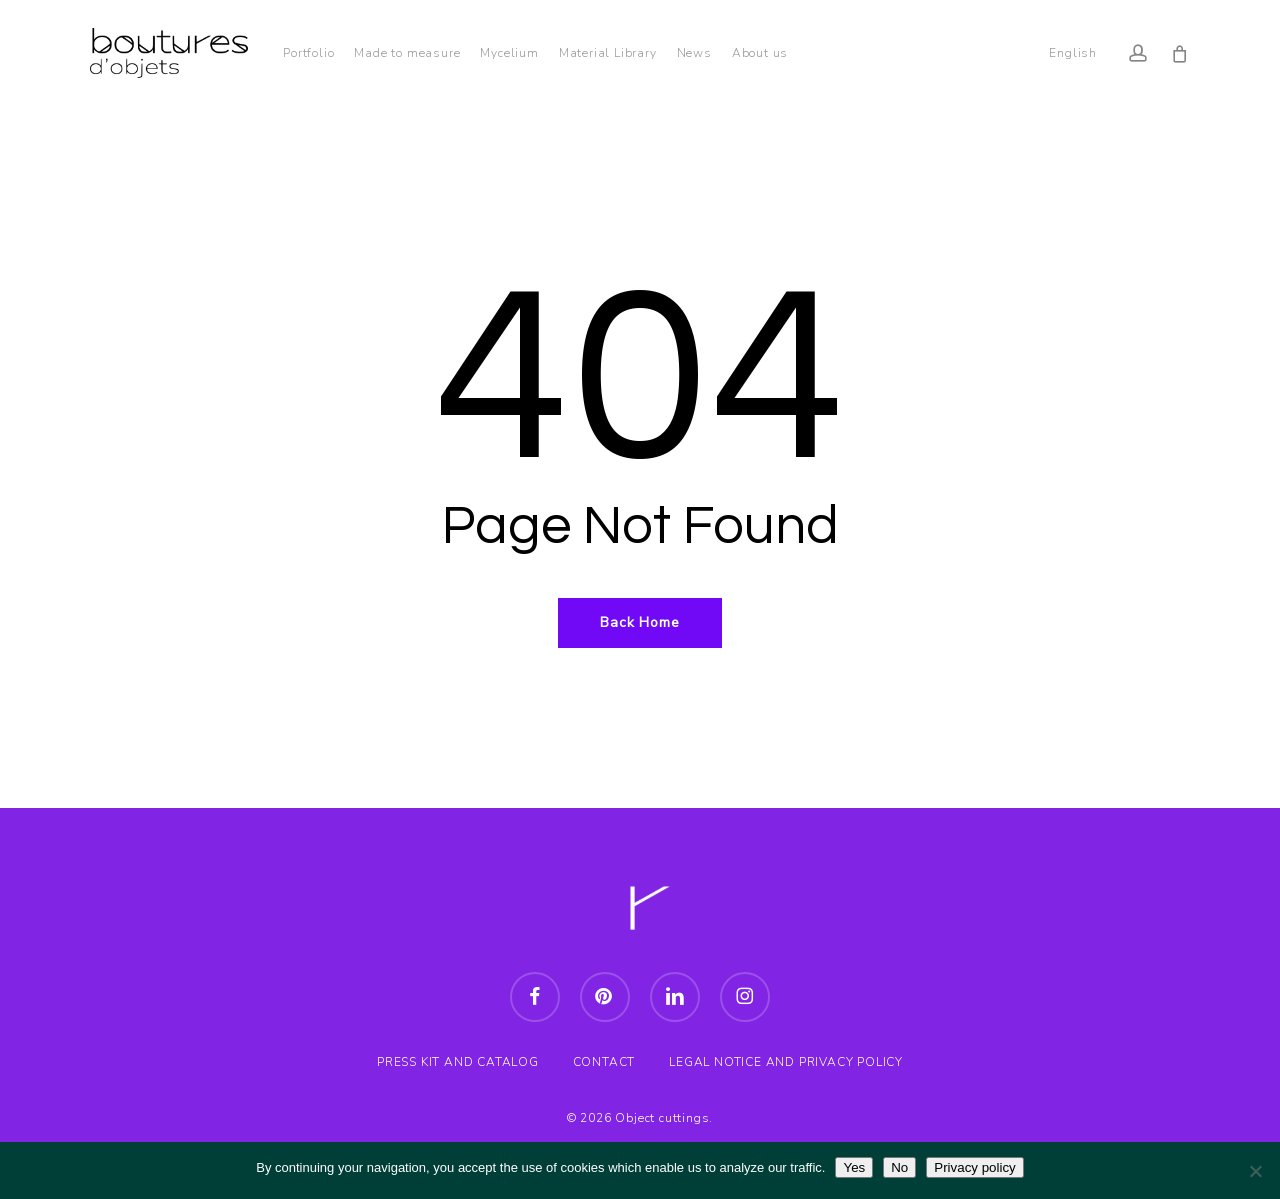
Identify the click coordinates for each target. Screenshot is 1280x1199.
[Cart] (1179, 53)
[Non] (1255, 1171)
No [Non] (899, 1167)
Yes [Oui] (854, 1167)
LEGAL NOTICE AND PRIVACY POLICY (786, 1062)
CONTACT (604, 1062)
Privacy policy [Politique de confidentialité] (974, 1167)
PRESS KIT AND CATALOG (458, 1062)
